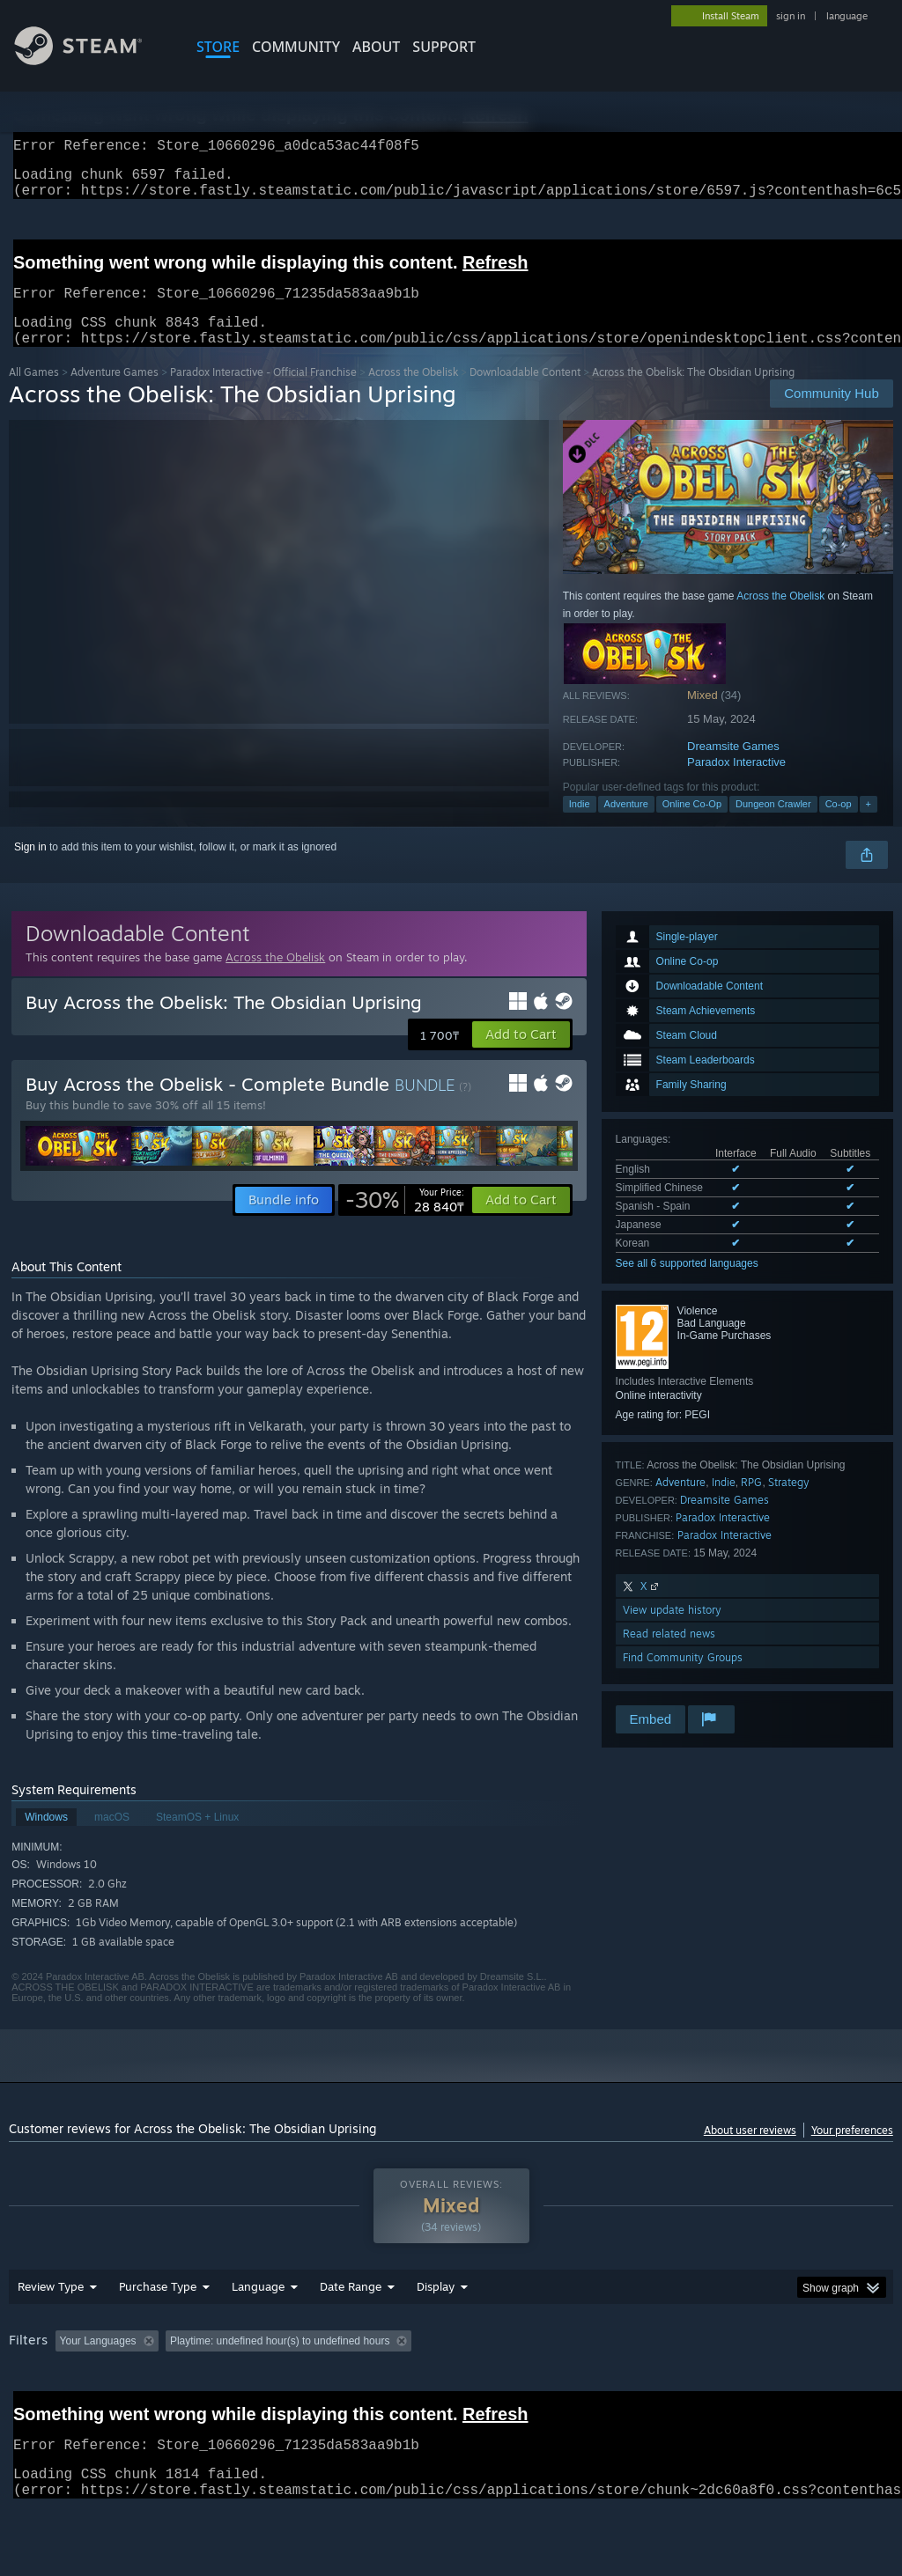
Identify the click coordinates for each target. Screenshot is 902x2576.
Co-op (838, 825)
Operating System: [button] (685, 2387)
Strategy (789, 1503)
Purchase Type (157, 2332)
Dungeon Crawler (773, 825)
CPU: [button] (776, 2387)
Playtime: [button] (411, 2387)
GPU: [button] (835, 2387)
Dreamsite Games (733, 767)
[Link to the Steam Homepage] (91, 60)
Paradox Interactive (736, 783)
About (376, 46)
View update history (672, 1631)
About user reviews (750, 2151)
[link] (404, 1221)
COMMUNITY (296, 46)
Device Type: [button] (43, 2410)
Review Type (51, 2332)
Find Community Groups (683, 1678)
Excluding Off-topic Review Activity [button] (276, 2387)
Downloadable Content (524, 393)
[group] (451, 2398)
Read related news (669, 1654)
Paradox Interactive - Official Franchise (263, 393)
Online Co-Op (691, 825)
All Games (34, 393)
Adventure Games (114, 393)
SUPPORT (444, 46)
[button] (521, 1055)
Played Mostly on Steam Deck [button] (538, 2387)
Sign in (30, 868)
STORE (218, 46)
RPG (751, 1503)
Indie (579, 825)
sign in (790, 16)
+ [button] (868, 825)
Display (436, 2332)
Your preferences (852, 2151)
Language (258, 2332)
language (847, 16)
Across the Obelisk (413, 393)
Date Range (350, 2332)
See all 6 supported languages (687, 1284)
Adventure (626, 825)
